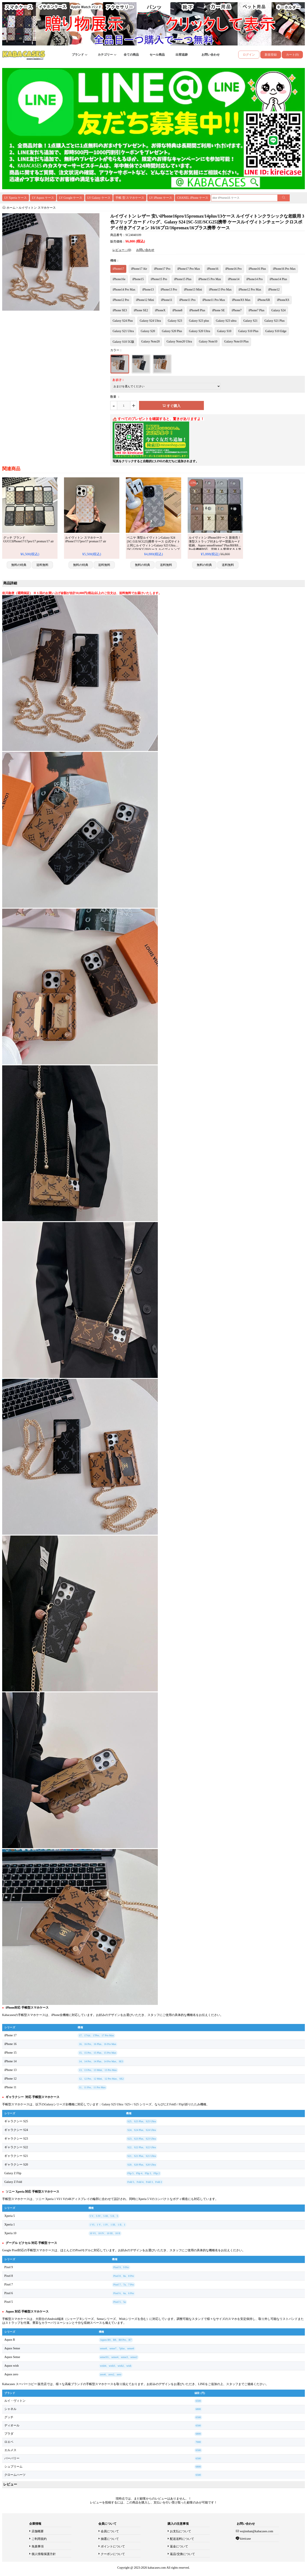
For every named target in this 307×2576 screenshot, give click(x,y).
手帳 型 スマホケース (129, 197)
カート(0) (292, 54)
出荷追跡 (182, 54)
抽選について (110, 2538)
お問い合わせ (210, 54)
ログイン (249, 54)
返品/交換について (182, 2554)
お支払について (180, 2531)
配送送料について (182, 2538)
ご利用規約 (39, 2538)
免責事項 (38, 2546)
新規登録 (271, 54)
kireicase (245, 2538)
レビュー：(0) (121, 250)
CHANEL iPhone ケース (192, 197)
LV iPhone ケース (160, 197)
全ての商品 (131, 54)
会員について (110, 2531)
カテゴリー (107, 54)
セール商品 (157, 54)
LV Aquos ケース (43, 197)
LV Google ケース (70, 197)
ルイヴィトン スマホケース (37, 207)
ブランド (79, 54)
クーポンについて (113, 2554)
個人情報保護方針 (44, 2554)
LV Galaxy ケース (98, 197)
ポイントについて (113, 2546)
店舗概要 (38, 2531)
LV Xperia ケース (15, 197)
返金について (179, 2546)
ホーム (11, 207)
